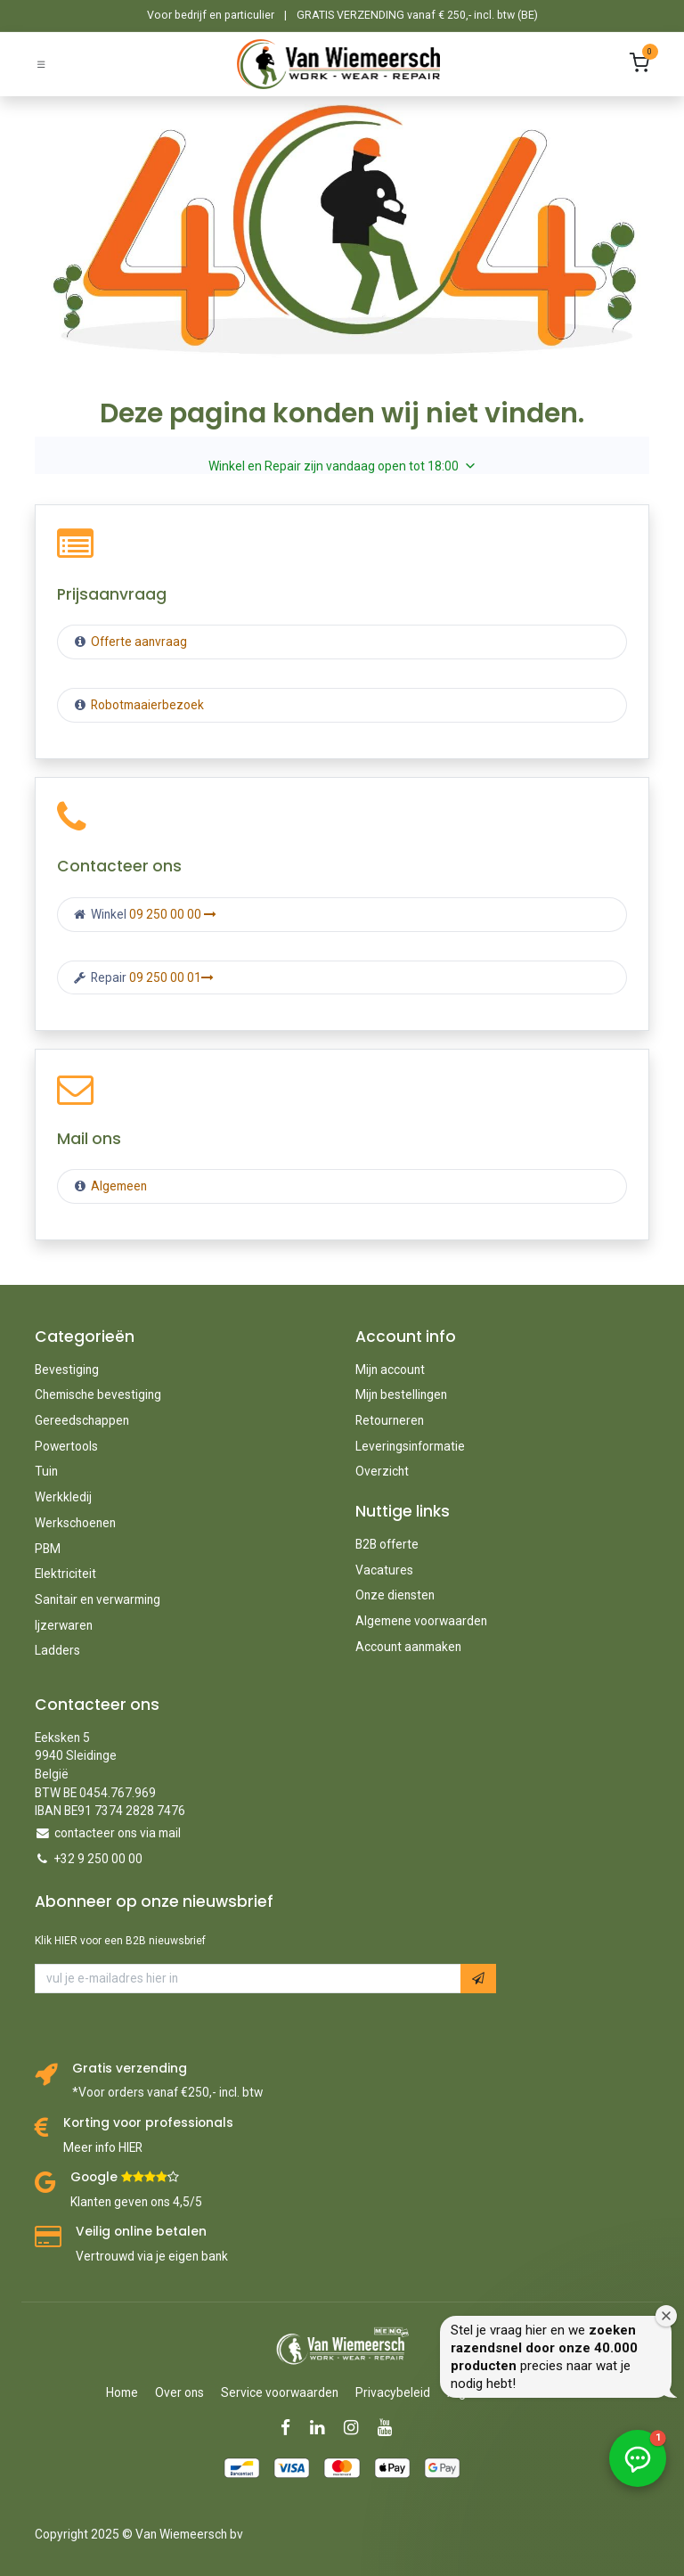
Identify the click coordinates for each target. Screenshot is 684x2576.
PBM (48, 1549)
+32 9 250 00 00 (98, 1859)
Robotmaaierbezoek (146, 705)
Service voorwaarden (279, 2392)
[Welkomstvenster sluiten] (666, 2316)
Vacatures (384, 1570)
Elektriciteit (65, 1573)
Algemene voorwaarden (421, 1621)
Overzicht (382, 1471)
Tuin (46, 1471)
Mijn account (390, 1369)
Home (122, 2392)
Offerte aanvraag (137, 641)
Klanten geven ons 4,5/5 (136, 2202)
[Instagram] (357, 2427)
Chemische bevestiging (98, 1394)
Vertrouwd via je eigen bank (152, 2256)
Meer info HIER (102, 2147)
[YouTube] (390, 2427)
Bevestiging (67, 1369)
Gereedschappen (82, 1420)
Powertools (66, 1446)
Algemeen (119, 1186)
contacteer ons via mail (117, 1833)
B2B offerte (387, 1544)
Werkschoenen (75, 1523)
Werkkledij (63, 1497)
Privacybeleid (392, 2392)
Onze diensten (395, 1595)
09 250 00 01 (171, 977)
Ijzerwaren (64, 1625)
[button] (478, 1978)
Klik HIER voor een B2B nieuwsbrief (120, 1940)
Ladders (57, 1650)
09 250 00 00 (172, 914)
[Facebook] (291, 2427)
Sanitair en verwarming (97, 1599)
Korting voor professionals (148, 2122)
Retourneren (389, 1420)
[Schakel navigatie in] (41, 63)
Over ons (179, 2392)
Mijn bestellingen (401, 1394)
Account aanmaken (408, 1647)
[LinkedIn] (323, 2427)
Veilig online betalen (141, 2231)
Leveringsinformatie (410, 1446)
